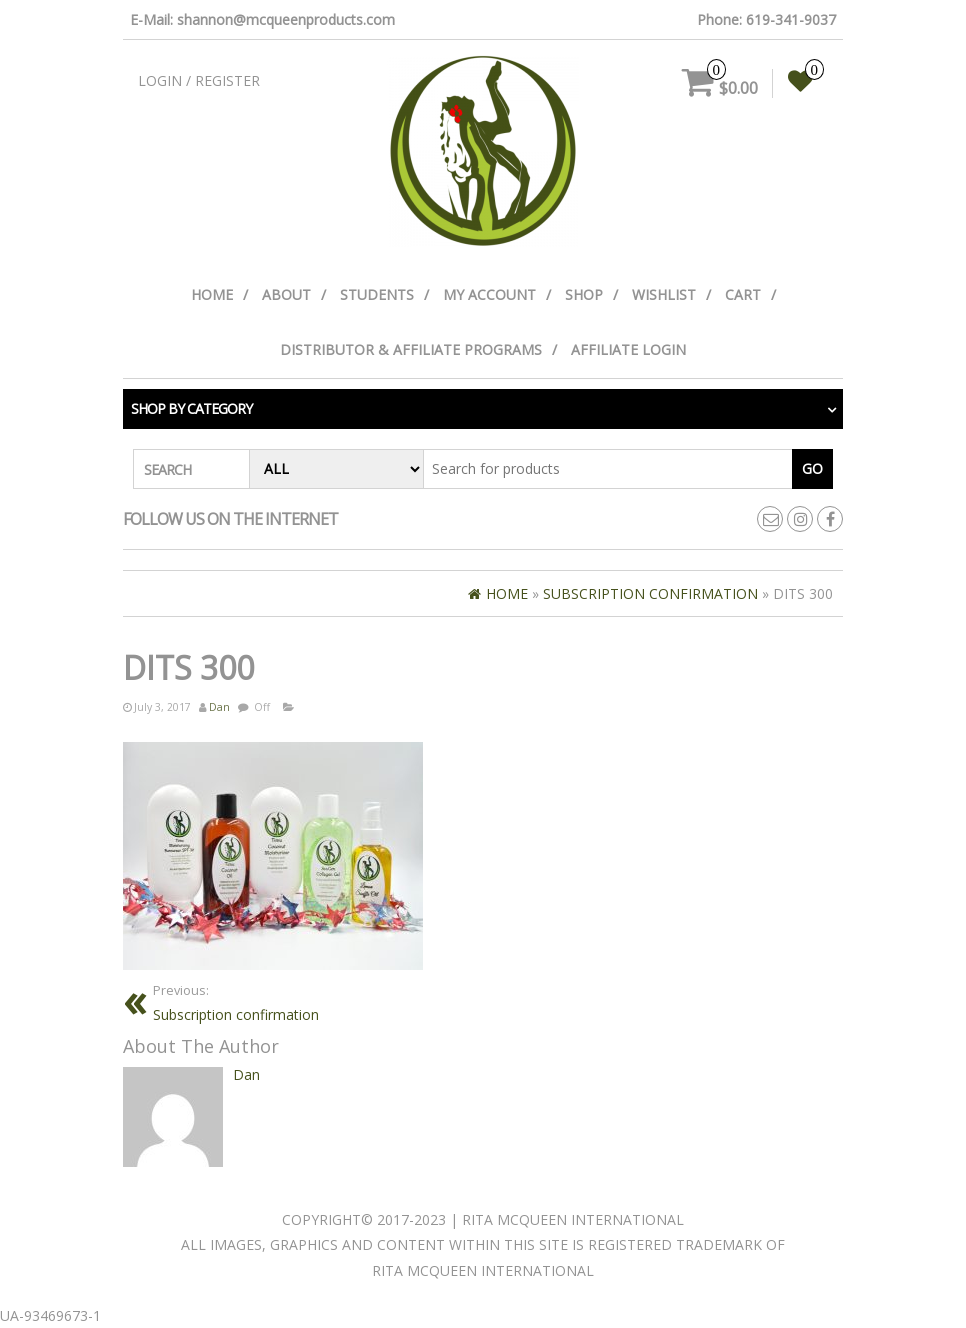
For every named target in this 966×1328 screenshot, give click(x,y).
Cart (743, 294)
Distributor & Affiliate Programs (411, 349)
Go (812, 468)
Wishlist (664, 294)
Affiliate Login (628, 349)
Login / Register (199, 80)
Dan (219, 707)
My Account (489, 294)
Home (212, 294)
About (286, 294)
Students (377, 294)
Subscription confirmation (236, 1002)
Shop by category (191, 408)
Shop (584, 294)
